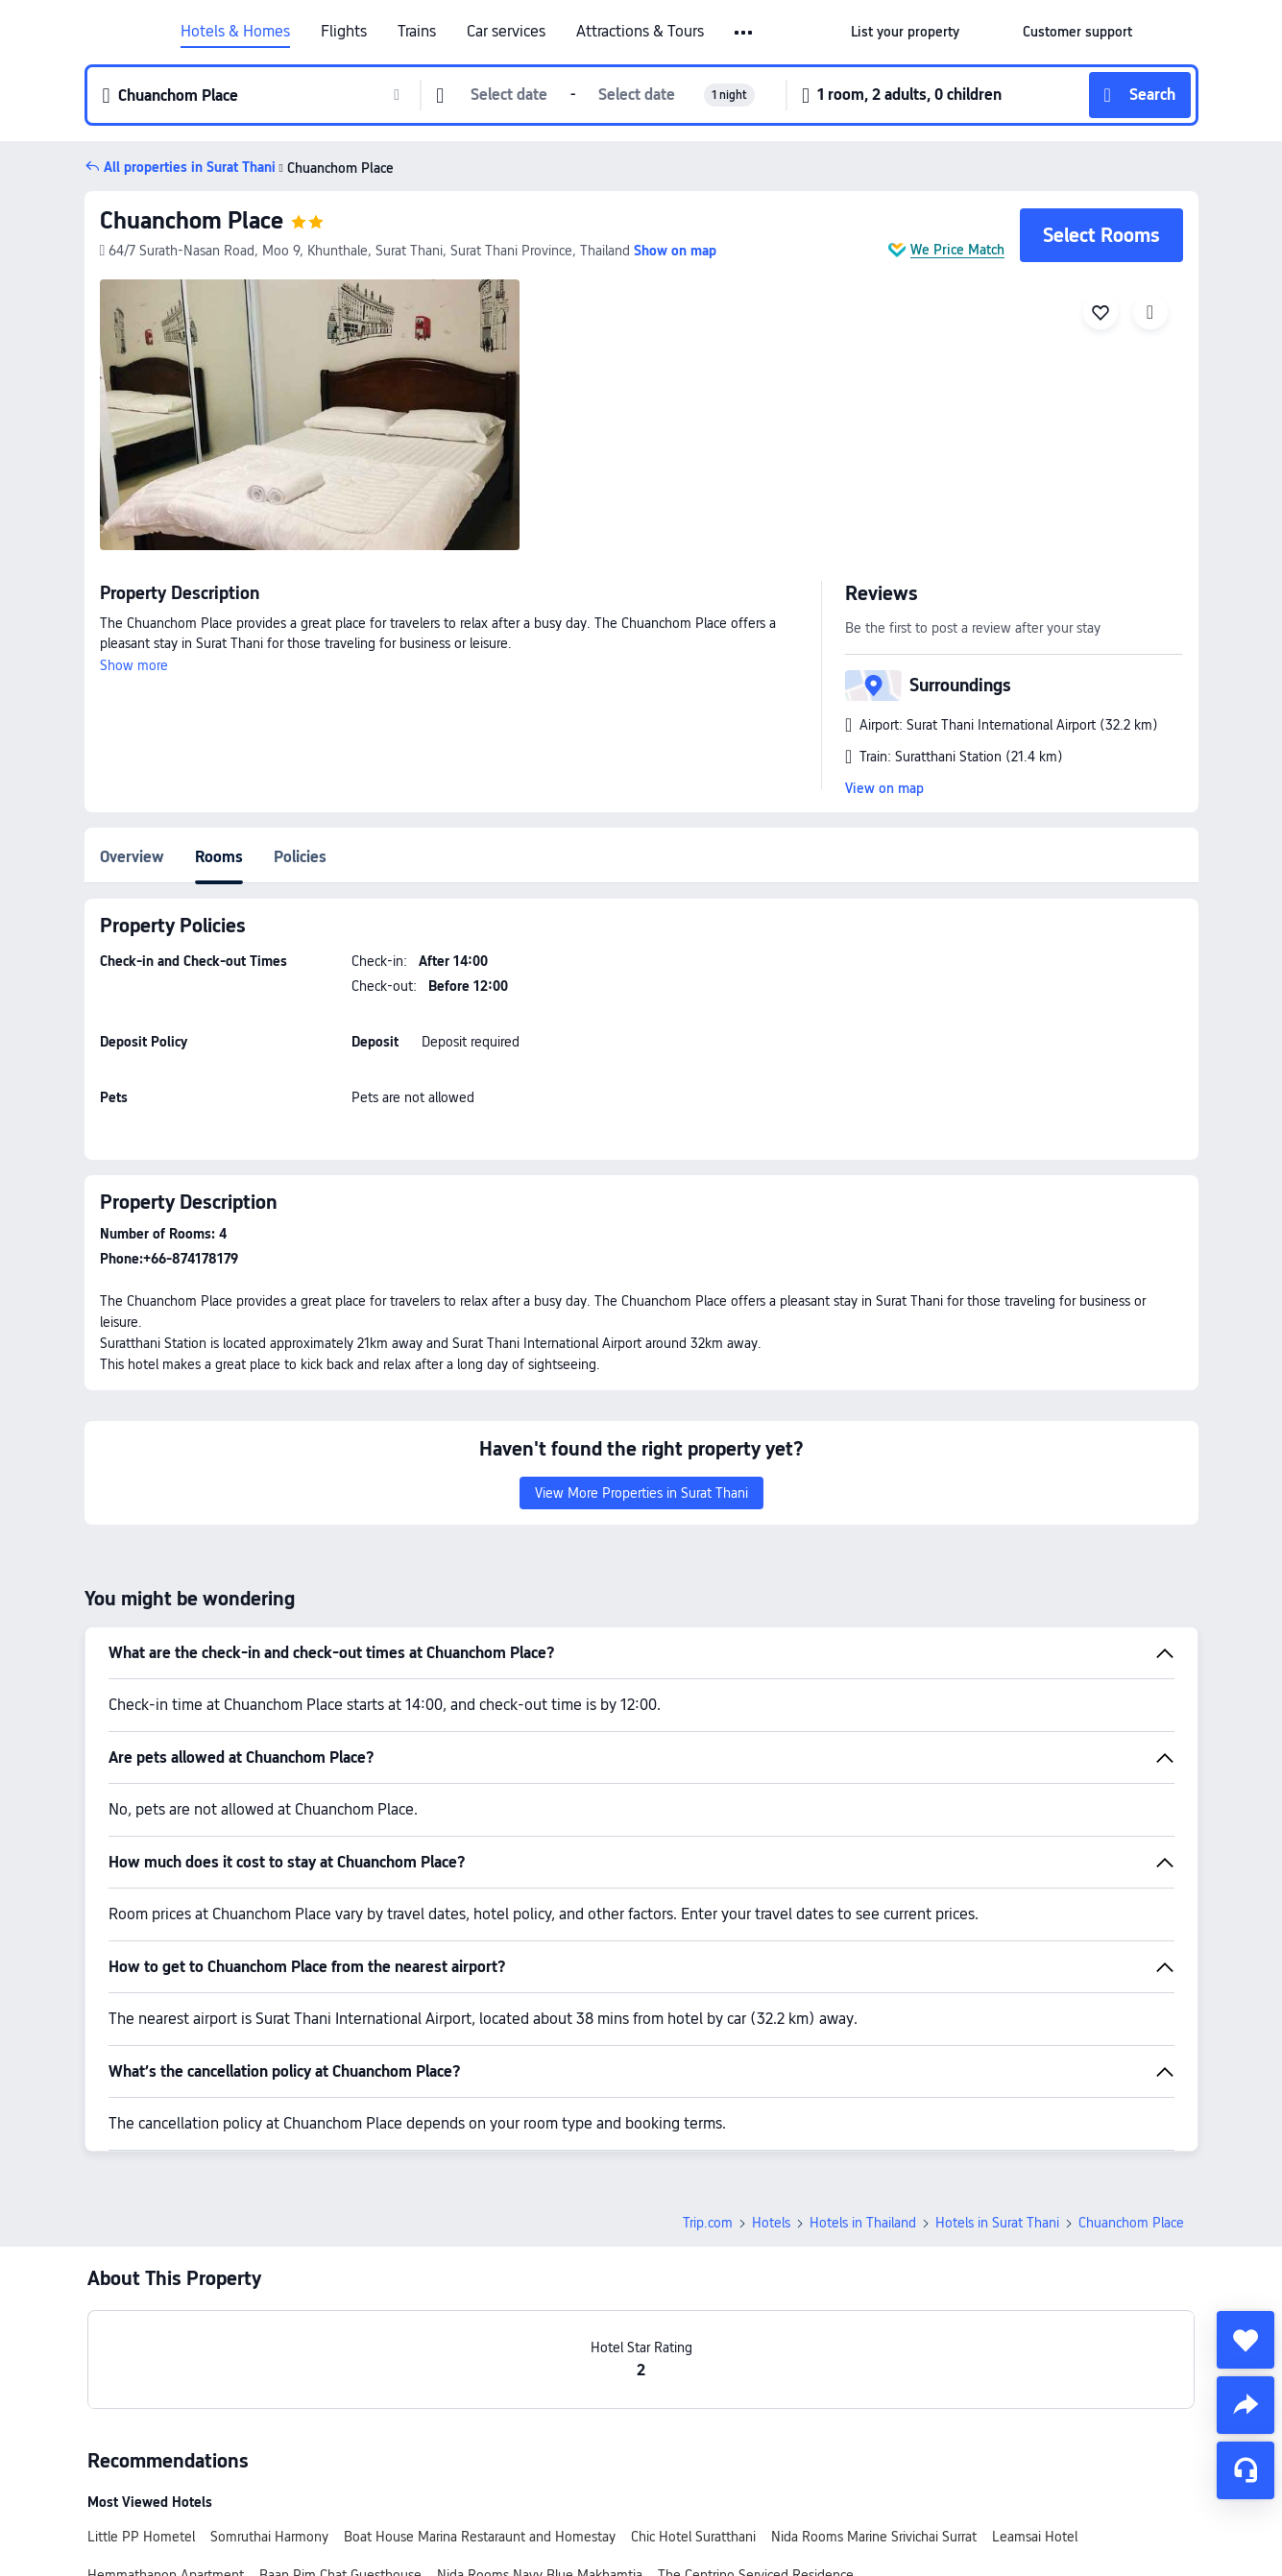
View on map (884, 788)
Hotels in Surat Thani (997, 2222)
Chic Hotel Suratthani (693, 2536)
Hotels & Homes (235, 31)
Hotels (771, 2222)
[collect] (1245, 2340)
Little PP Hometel (141, 2536)
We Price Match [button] (957, 249)
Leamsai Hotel (1034, 2536)
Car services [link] (506, 31)
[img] (310, 414)
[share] (1245, 2405)
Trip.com (708, 2222)
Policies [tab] (300, 857)
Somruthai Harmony (269, 2536)
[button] (745, 32)
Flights (344, 31)
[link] (905, 31)
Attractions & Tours (640, 31)
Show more (134, 665)
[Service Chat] (1245, 2470)
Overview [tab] (132, 857)
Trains (417, 31)
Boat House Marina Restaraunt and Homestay (480, 2536)
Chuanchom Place (191, 220)
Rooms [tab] (219, 857)
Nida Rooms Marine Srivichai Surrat (874, 2536)
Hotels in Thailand (863, 2222)
